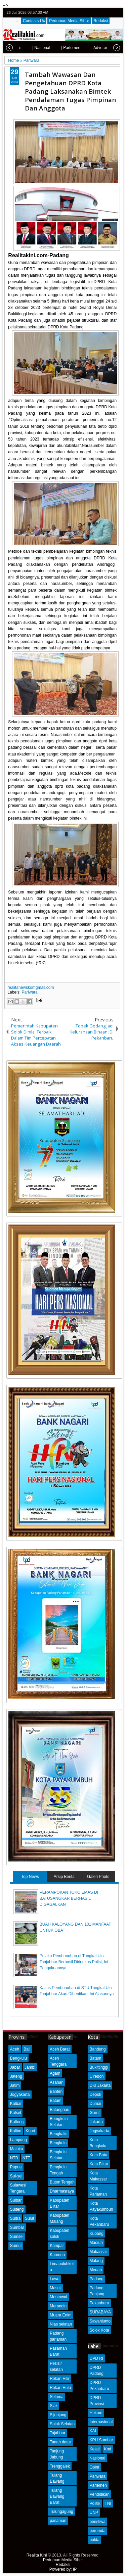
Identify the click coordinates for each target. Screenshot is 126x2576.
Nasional (97, 2458)
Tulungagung (61, 2511)
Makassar (98, 2251)
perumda (97, 2530)
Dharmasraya (62, 2191)
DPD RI (96, 2358)
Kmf (107, 2449)
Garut (94, 2112)
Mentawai (58, 2297)
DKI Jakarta (100, 2085)
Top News (30, 1876)
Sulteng (17, 2209)
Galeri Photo (98, 1876)
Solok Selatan (62, 2424)
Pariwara (29, 992)
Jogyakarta (20, 2094)
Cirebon (96, 2076)
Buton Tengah (62, 2182)
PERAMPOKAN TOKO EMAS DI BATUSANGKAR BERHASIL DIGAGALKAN (69, 1898)
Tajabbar (57, 2433)
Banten (56, 2091)
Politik (94, 2503)
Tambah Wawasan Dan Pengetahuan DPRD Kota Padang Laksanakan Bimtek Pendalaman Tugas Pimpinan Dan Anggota (70, 91)
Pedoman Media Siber (69, 20)
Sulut (29, 2218)
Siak (53, 2405)
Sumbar (17, 2227)
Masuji (55, 2288)
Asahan (57, 2082)
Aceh (14, 2049)
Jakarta (95, 2121)
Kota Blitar (98, 2164)
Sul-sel (16, 2176)
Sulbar (16, 2200)
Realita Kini (37, 2555)
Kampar (57, 2245)
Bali (27, 2049)
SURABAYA (100, 2312)
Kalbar (16, 2103)
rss (117, 12)
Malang (95, 2260)
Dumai (95, 2103)
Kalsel (15, 2112)
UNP (93, 2512)
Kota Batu (98, 2155)
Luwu (54, 2278)
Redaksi (100, 20)
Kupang (96, 2233)
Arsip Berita (64, 1876)
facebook (100, 12)
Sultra (15, 2218)
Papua (16, 2167)
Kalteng (17, 2121)
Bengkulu (18, 2058)
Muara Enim (61, 2315)
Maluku (16, 2149)
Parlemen (98, 2485)
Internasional (101, 2422)
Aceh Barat (60, 2049)
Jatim (15, 2085)
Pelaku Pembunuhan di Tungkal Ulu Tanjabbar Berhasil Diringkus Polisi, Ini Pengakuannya (74, 1961)
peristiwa (97, 2521)
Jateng (16, 2076)
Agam (55, 2073)
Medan (95, 2269)
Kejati (94, 2449)
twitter (91, 12)
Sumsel (17, 2236)
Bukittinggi (98, 2067)
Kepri (30, 2130)
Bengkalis (58, 2133)
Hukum (95, 2412)
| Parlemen (56, 47)
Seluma (57, 2396)
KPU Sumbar (101, 2440)
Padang (96, 2278)
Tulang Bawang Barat (57, 2496)
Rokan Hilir (60, 2378)
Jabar (15, 2067)
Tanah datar (60, 2442)
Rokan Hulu (60, 2387)
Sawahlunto (100, 2321)
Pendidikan (99, 2494)
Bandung (97, 2049)
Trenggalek (60, 2466)
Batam (55, 2100)
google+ (108, 12)
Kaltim (15, 2130)
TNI (108, 2503)
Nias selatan (61, 2324)
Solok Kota (99, 2330)
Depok (95, 2094)
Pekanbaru (99, 2303)
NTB (14, 2158)
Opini (94, 2467)
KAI (92, 2431)
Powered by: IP (63, 2569)
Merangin (58, 2306)
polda (94, 2539)
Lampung (18, 2139)
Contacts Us (34, 20)
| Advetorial (87, 47)
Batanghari (59, 2109)
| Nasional (26, 47)
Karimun (57, 2254)
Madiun (95, 2242)
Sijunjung (58, 2414)
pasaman (58, 2520)
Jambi (30, 2067)
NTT (26, 2158)
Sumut (16, 2245)
